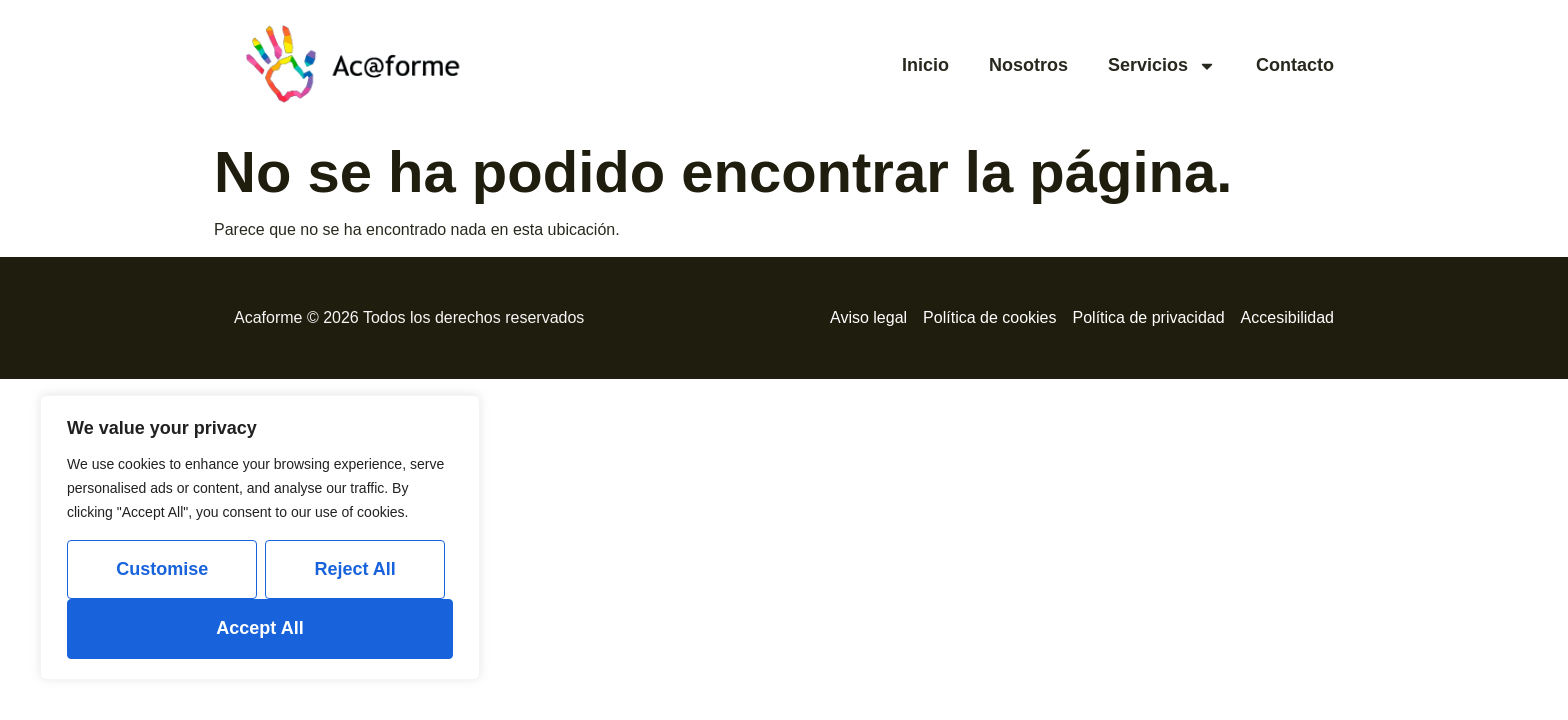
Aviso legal (868, 317)
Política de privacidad (1149, 317)
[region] (260, 537)
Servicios (1162, 66)
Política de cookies (989, 317)
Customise (162, 569)
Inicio (925, 65)
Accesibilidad (1287, 317)
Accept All (259, 628)
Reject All (354, 569)
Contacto (1295, 65)
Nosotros (1028, 65)
